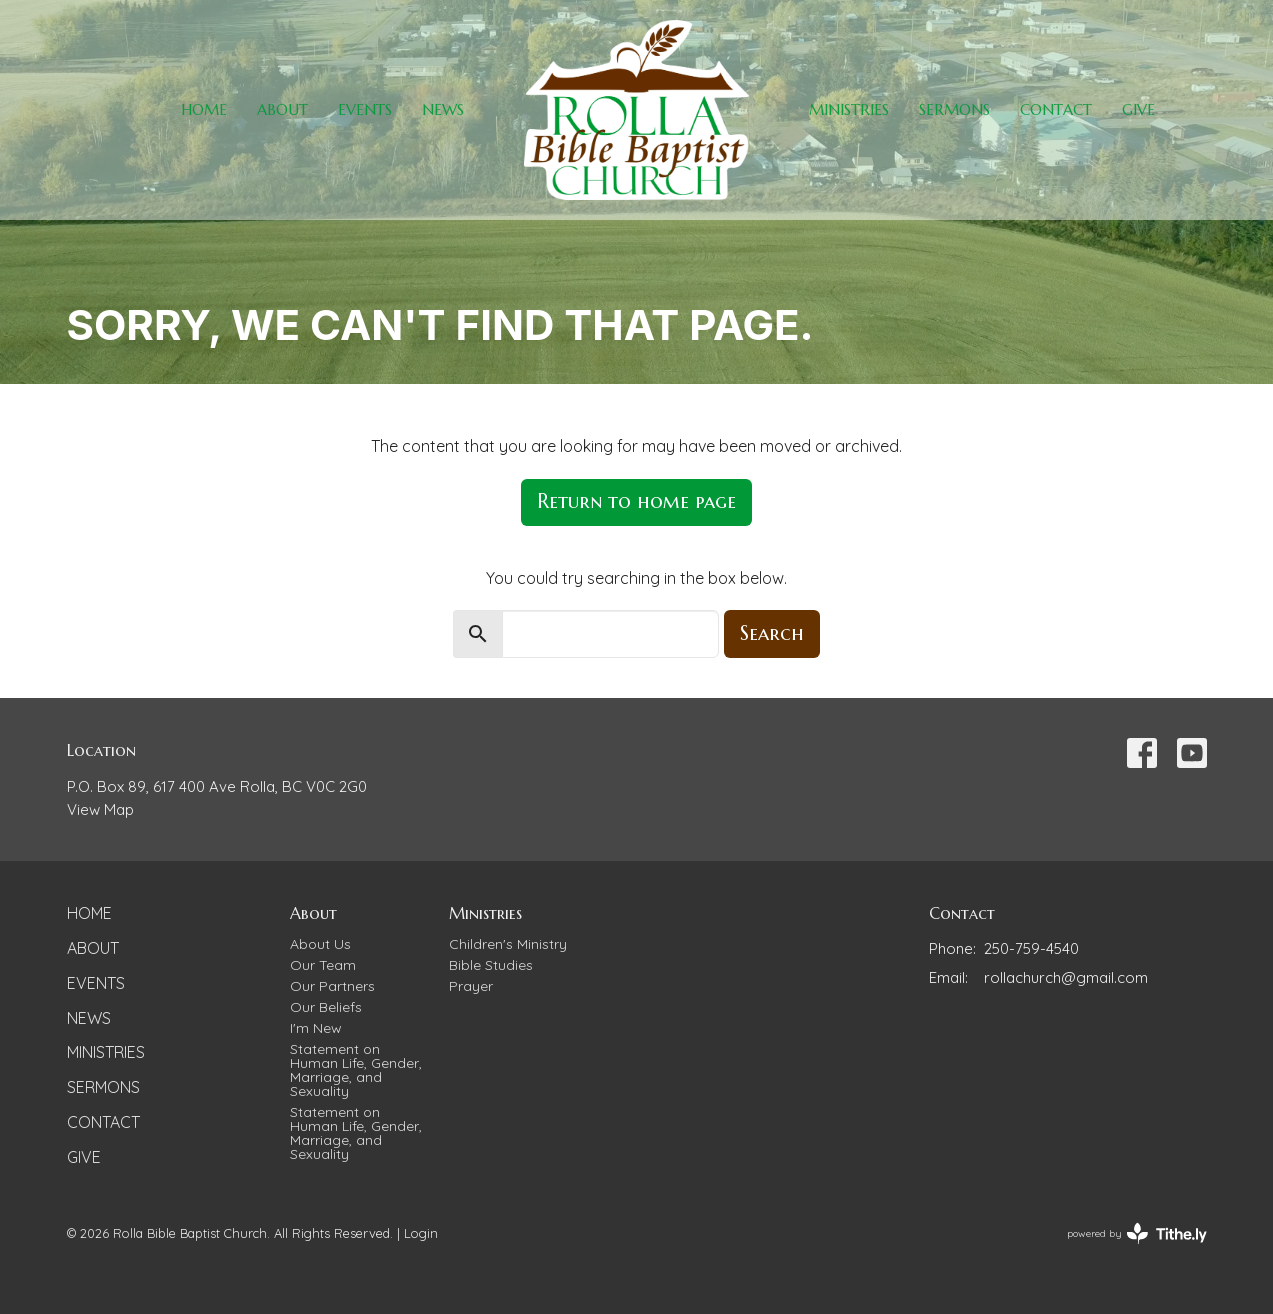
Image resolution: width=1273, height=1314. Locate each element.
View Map (100, 809)
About (282, 109)
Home (204, 109)
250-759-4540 (1031, 948)
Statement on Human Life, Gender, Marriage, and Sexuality (356, 1070)
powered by (1137, 1233)
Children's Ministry (508, 944)
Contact (1056, 109)
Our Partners (332, 986)
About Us (320, 944)
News (443, 109)
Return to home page (636, 501)
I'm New (316, 1028)
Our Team (323, 965)
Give (1138, 109)
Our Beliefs (326, 1007)
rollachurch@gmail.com (1066, 977)
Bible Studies (491, 965)
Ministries (849, 109)
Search (772, 633)
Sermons (954, 109)
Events (365, 109)
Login (421, 1233)
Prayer (471, 986)
